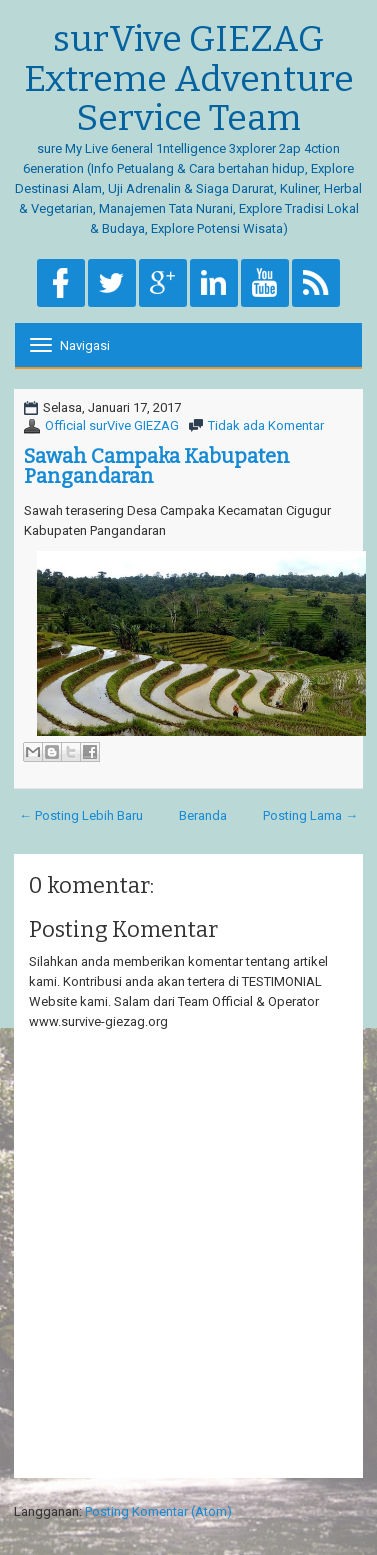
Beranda (203, 815)
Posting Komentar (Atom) (158, 1511)
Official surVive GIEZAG (112, 425)
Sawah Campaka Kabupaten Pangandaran (157, 466)
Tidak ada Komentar (266, 425)
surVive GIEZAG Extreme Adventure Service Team (189, 79)
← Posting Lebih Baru (81, 815)
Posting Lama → (310, 815)
